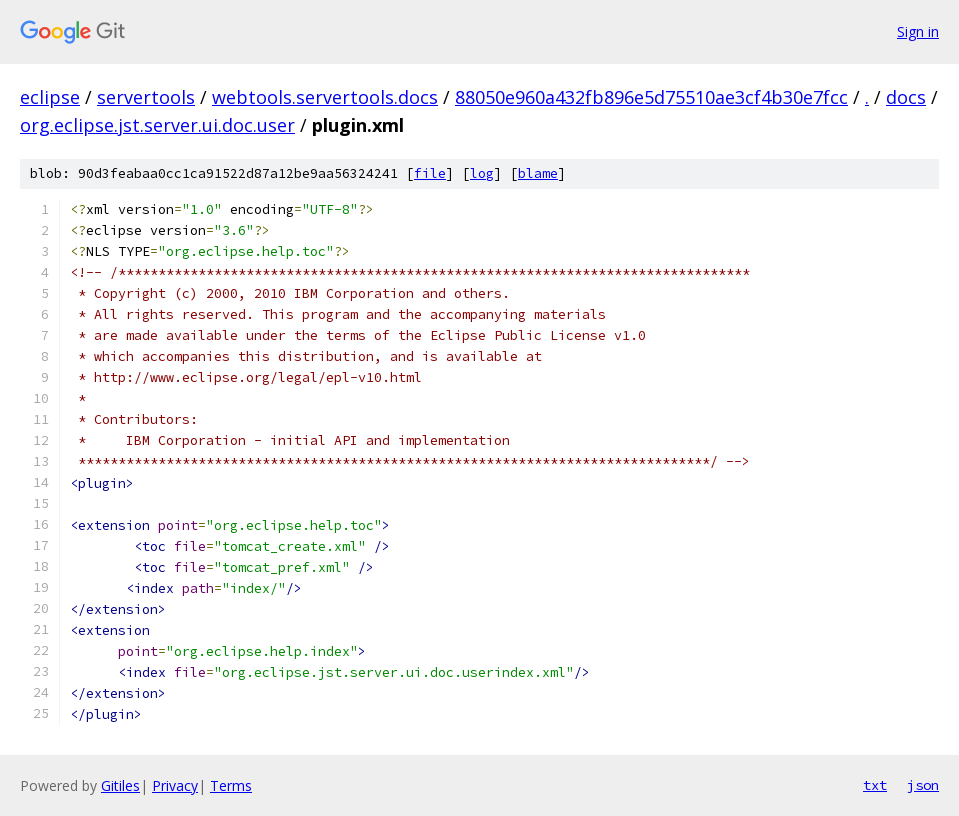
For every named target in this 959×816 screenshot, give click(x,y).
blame (538, 173)
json (923, 785)
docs (906, 97)
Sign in (918, 31)
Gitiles (120, 785)
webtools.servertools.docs (325, 97)
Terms (231, 785)
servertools (146, 97)
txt (875, 785)
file (430, 173)
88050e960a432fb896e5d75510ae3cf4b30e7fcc (651, 97)
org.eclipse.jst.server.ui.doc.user (157, 125)
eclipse (50, 97)
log (482, 173)
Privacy (175, 785)
